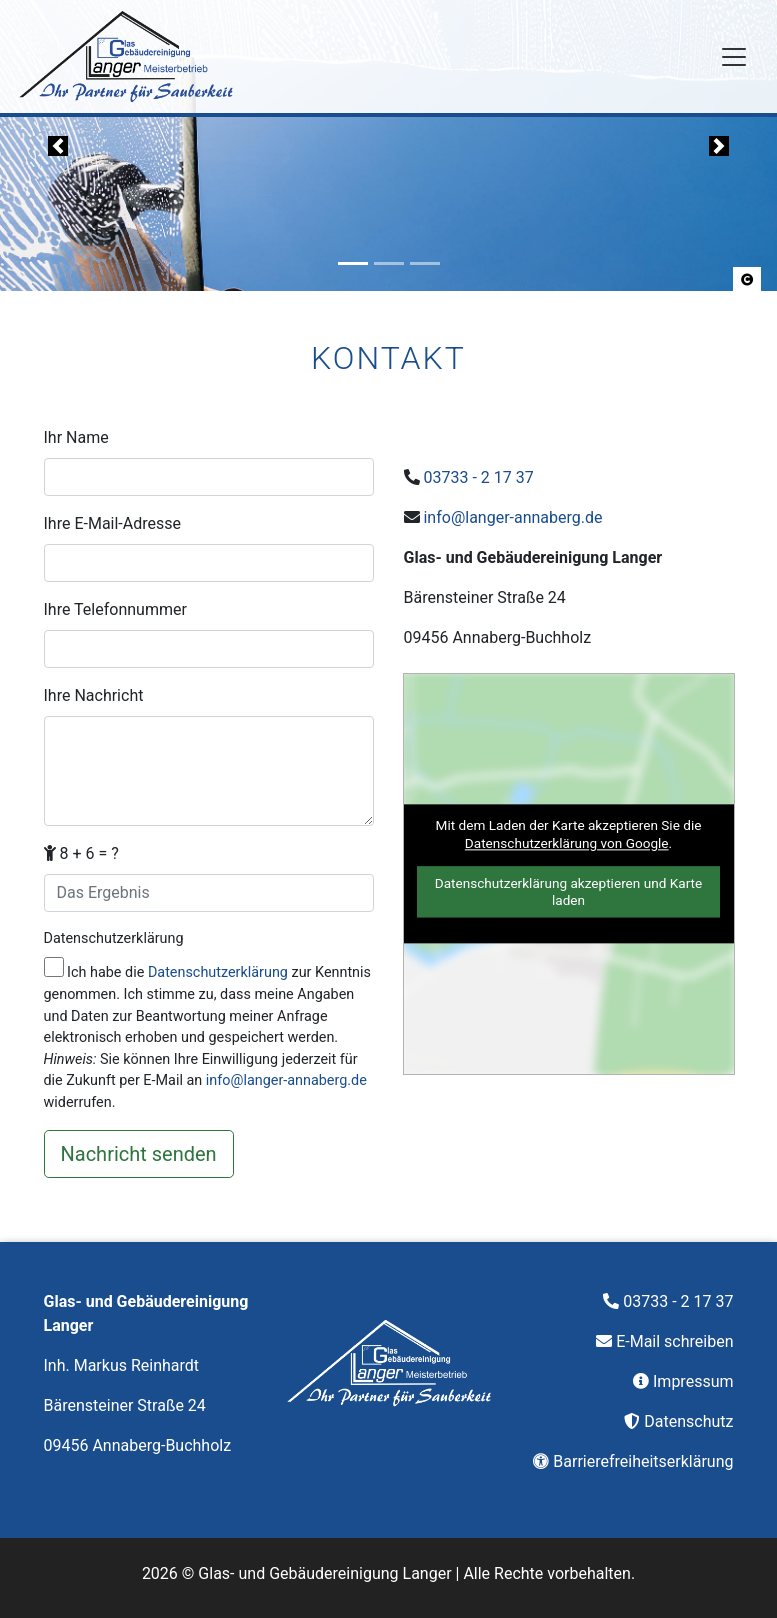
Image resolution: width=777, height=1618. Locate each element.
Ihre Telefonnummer (115, 609)
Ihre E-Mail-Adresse (113, 523)
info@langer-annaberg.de (286, 1080)
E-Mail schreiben (674, 1341)
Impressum (693, 1381)
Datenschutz (688, 1421)
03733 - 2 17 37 (478, 477)
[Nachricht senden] (139, 1154)
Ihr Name (76, 437)
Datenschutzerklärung (114, 938)
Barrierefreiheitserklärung (643, 1461)
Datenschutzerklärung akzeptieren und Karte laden (569, 892)
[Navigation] (734, 57)
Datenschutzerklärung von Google (567, 843)
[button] (747, 280)
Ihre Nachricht (94, 695)
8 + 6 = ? (81, 853)
